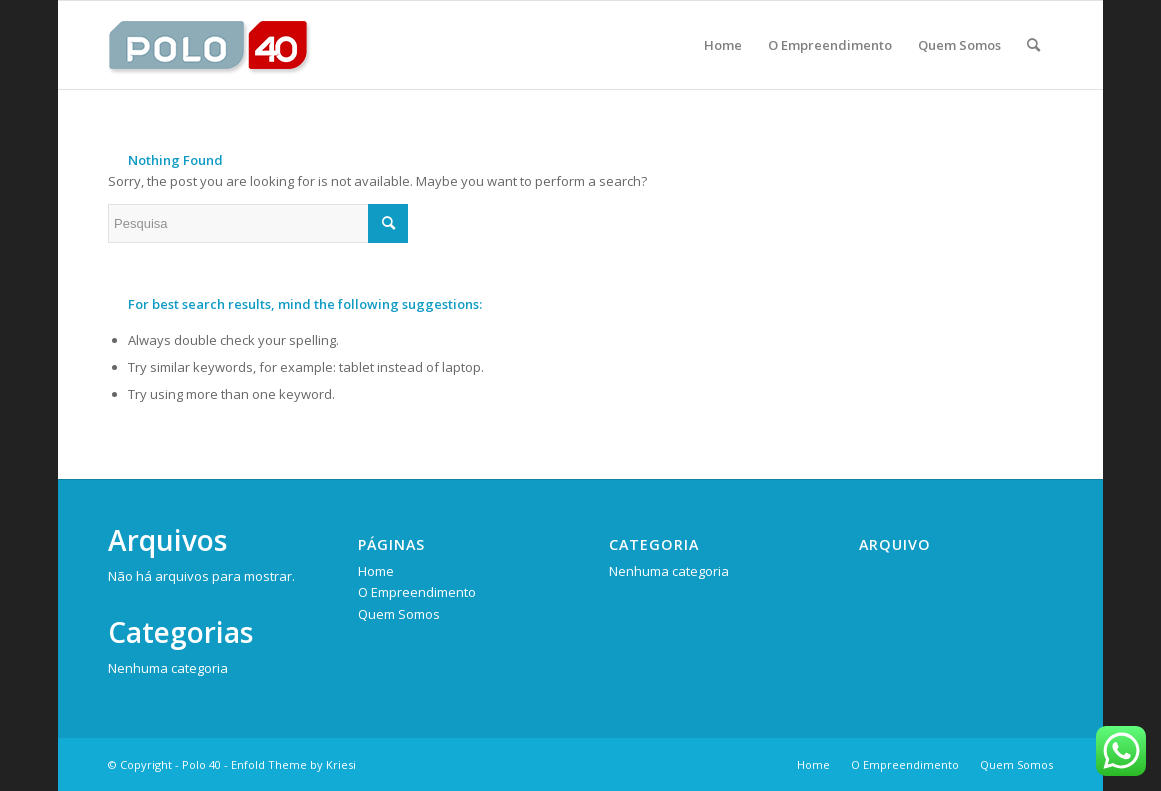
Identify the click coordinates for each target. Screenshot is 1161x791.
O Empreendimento (417, 592)
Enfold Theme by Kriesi (293, 764)
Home (376, 571)
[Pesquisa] (1033, 45)
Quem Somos (399, 614)
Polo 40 (201, 764)
